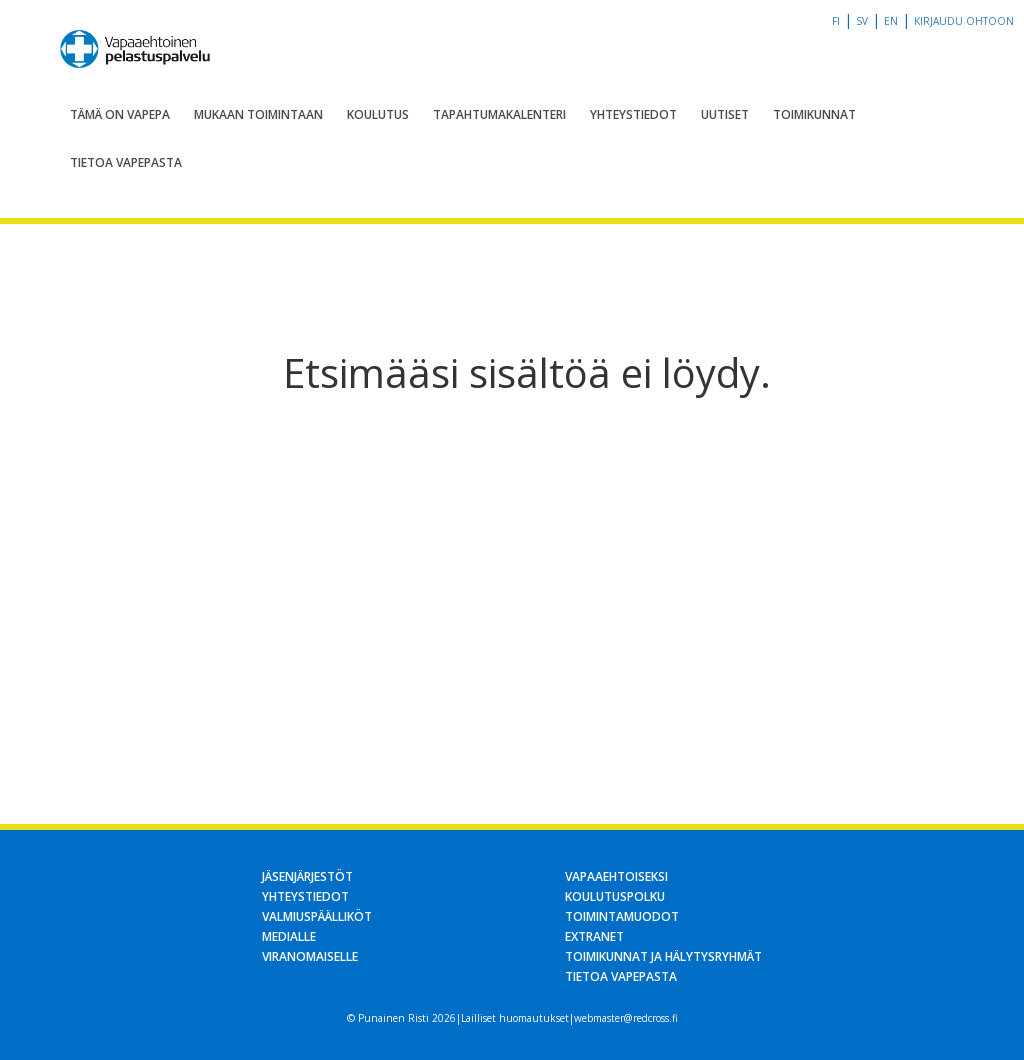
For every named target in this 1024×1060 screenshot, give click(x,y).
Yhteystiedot (633, 114)
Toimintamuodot (622, 916)
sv (862, 21)
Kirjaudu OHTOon (964, 21)
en (891, 21)
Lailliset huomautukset (515, 1018)
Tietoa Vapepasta (126, 162)
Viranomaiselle (310, 956)
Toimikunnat (814, 114)
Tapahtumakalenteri (499, 114)
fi (836, 21)
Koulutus (378, 114)
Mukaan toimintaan (258, 114)
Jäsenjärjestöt (307, 876)
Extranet (594, 936)
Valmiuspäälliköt (317, 916)
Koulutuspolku (615, 896)
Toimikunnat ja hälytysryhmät (663, 956)
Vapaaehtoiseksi (616, 876)
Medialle (289, 936)
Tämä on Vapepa (120, 114)
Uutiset (725, 114)
